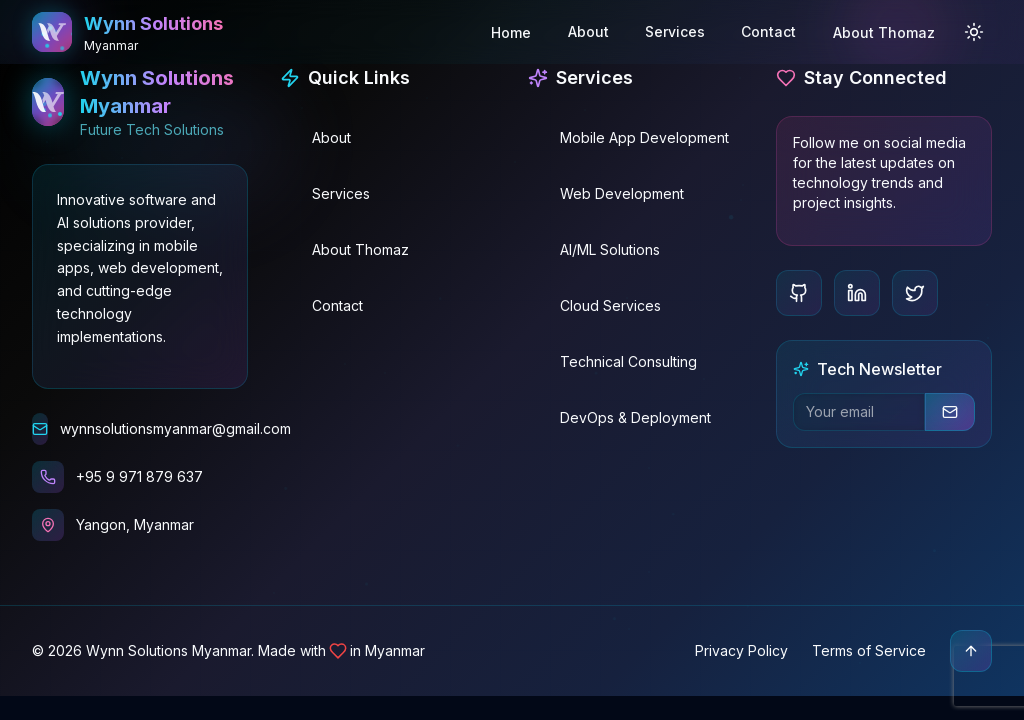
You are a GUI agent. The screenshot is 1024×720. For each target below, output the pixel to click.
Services (675, 31)
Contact (768, 31)
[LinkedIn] (857, 293)
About (588, 31)
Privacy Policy (741, 650)
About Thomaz (884, 31)
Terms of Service (869, 650)
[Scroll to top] (971, 651)
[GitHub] (799, 293)
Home (511, 31)
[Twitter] (915, 293)
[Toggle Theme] (974, 31)
